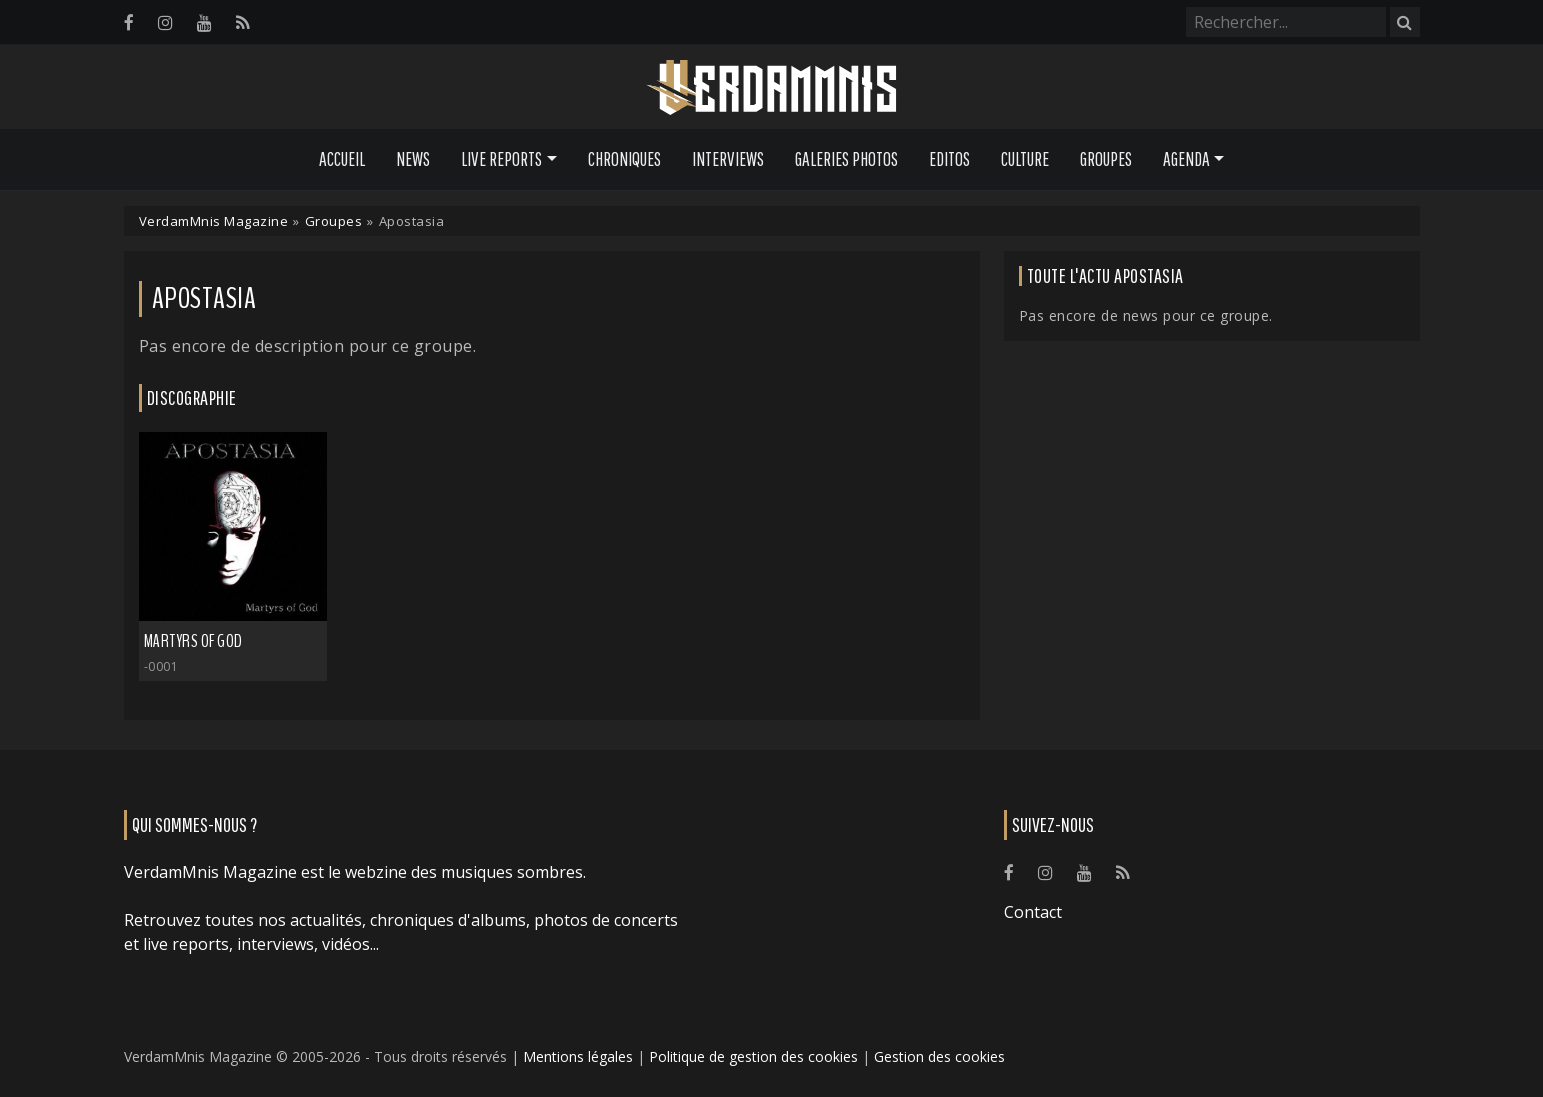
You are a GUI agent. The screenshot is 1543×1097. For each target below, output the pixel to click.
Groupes (1106, 159)
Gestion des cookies (939, 1056)
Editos (949, 159)
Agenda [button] (1186, 159)
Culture (1025, 159)
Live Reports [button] (501, 159)
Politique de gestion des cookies (753, 1056)
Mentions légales (578, 1056)
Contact (1033, 912)
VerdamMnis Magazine (214, 221)
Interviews (728, 159)
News (413, 159)
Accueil (342, 159)
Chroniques (624, 159)
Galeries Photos (846, 159)
